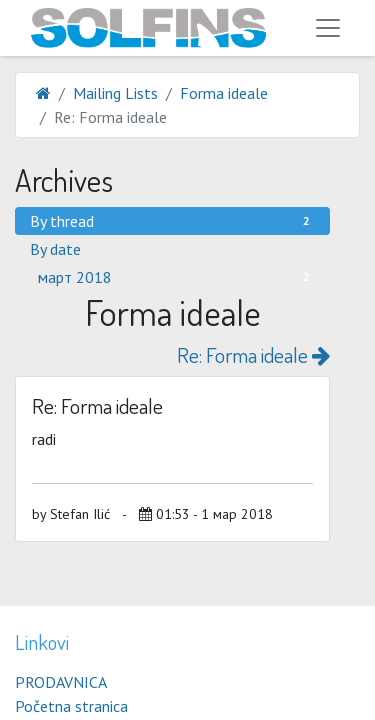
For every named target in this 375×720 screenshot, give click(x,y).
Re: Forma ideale (253, 354)
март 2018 (176, 277)
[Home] (43, 93)
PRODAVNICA (61, 682)
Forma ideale (224, 93)
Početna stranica (71, 706)
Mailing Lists (115, 93)
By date (55, 249)
